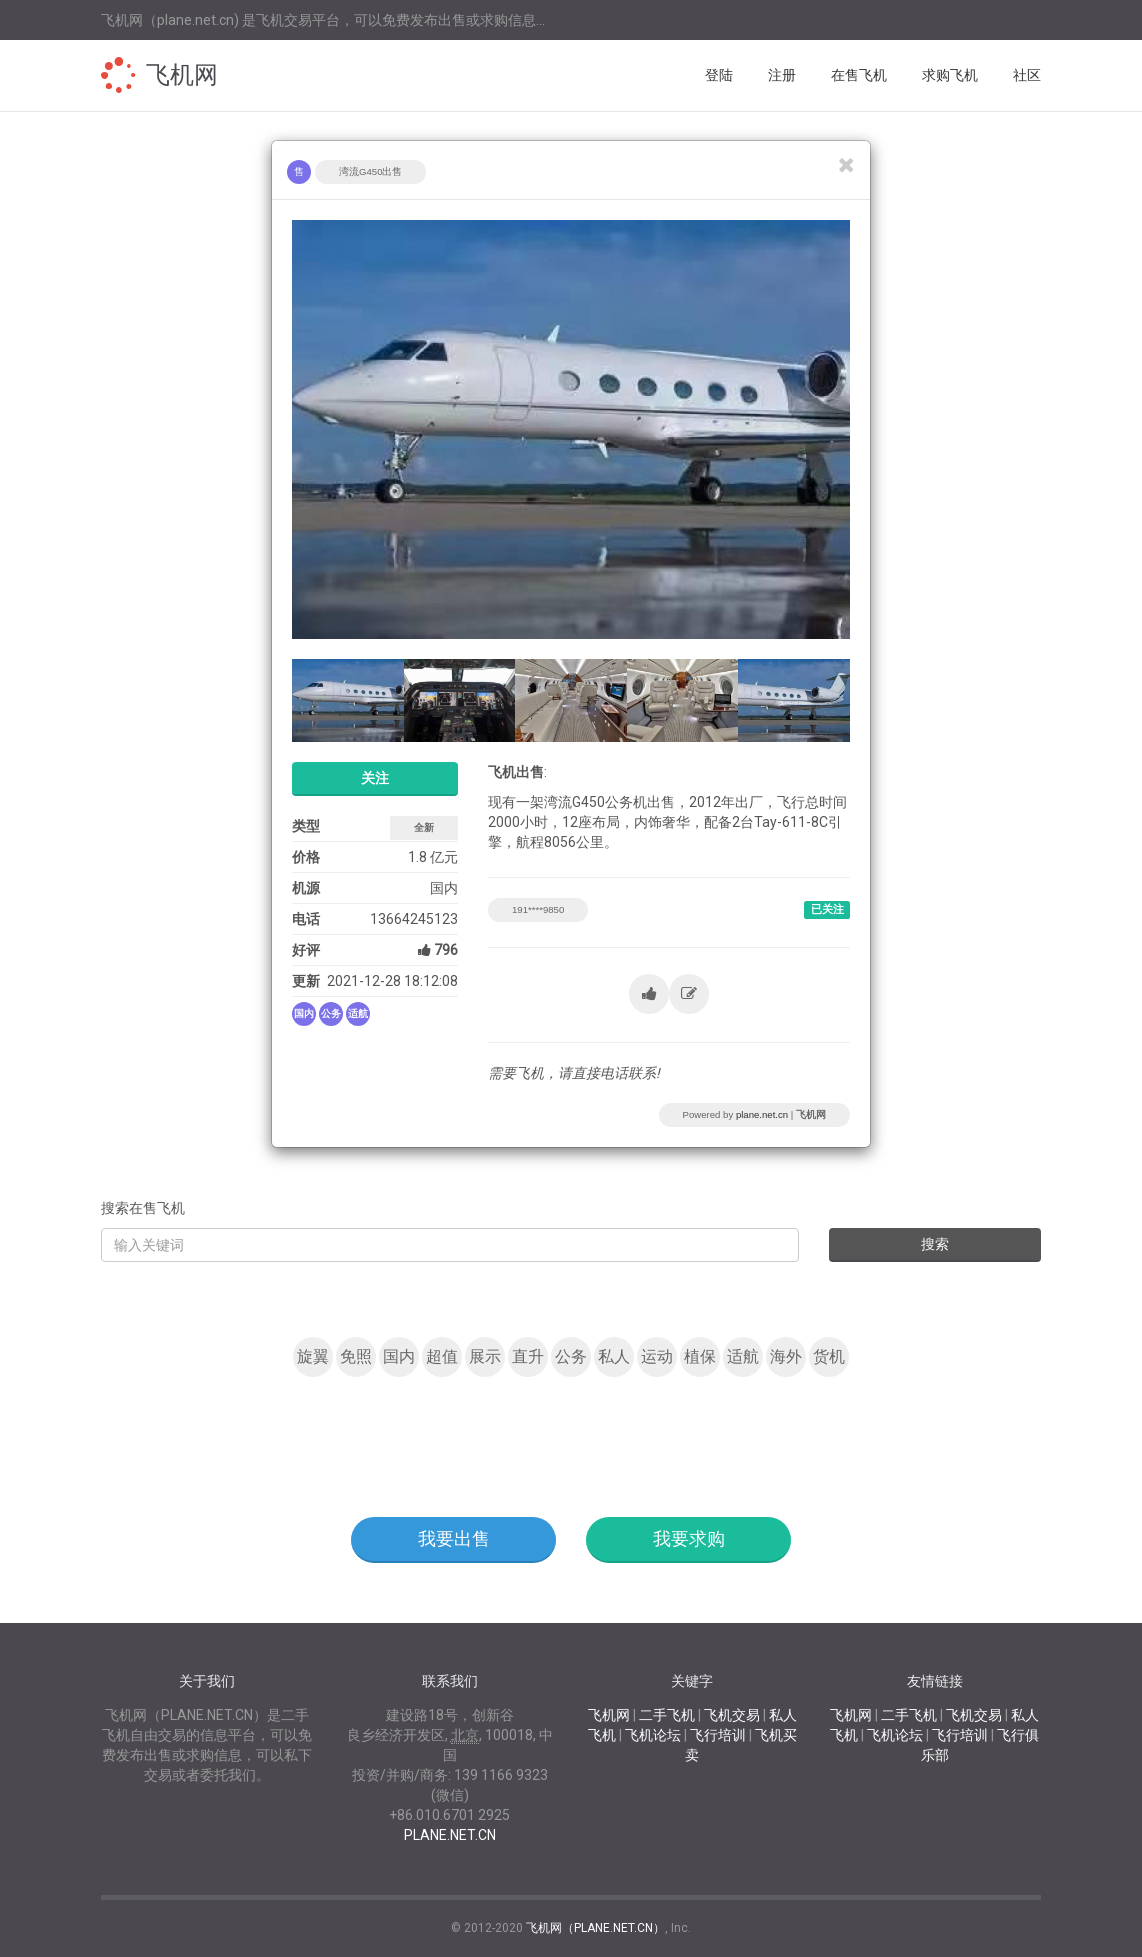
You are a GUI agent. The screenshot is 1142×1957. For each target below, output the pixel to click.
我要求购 (689, 1538)
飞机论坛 (653, 1735)
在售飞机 (859, 75)
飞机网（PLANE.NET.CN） (595, 1928)
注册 (782, 75)
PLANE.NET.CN (450, 1835)
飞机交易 (732, 1715)
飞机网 (182, 75)
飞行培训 (718, 1735)
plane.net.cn (762, 1114)
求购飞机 (950, 75)
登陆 (719, 75)
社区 (1027, 75)
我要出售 (454, 1538)
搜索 (935, 1244)
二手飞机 (667, 1715)
